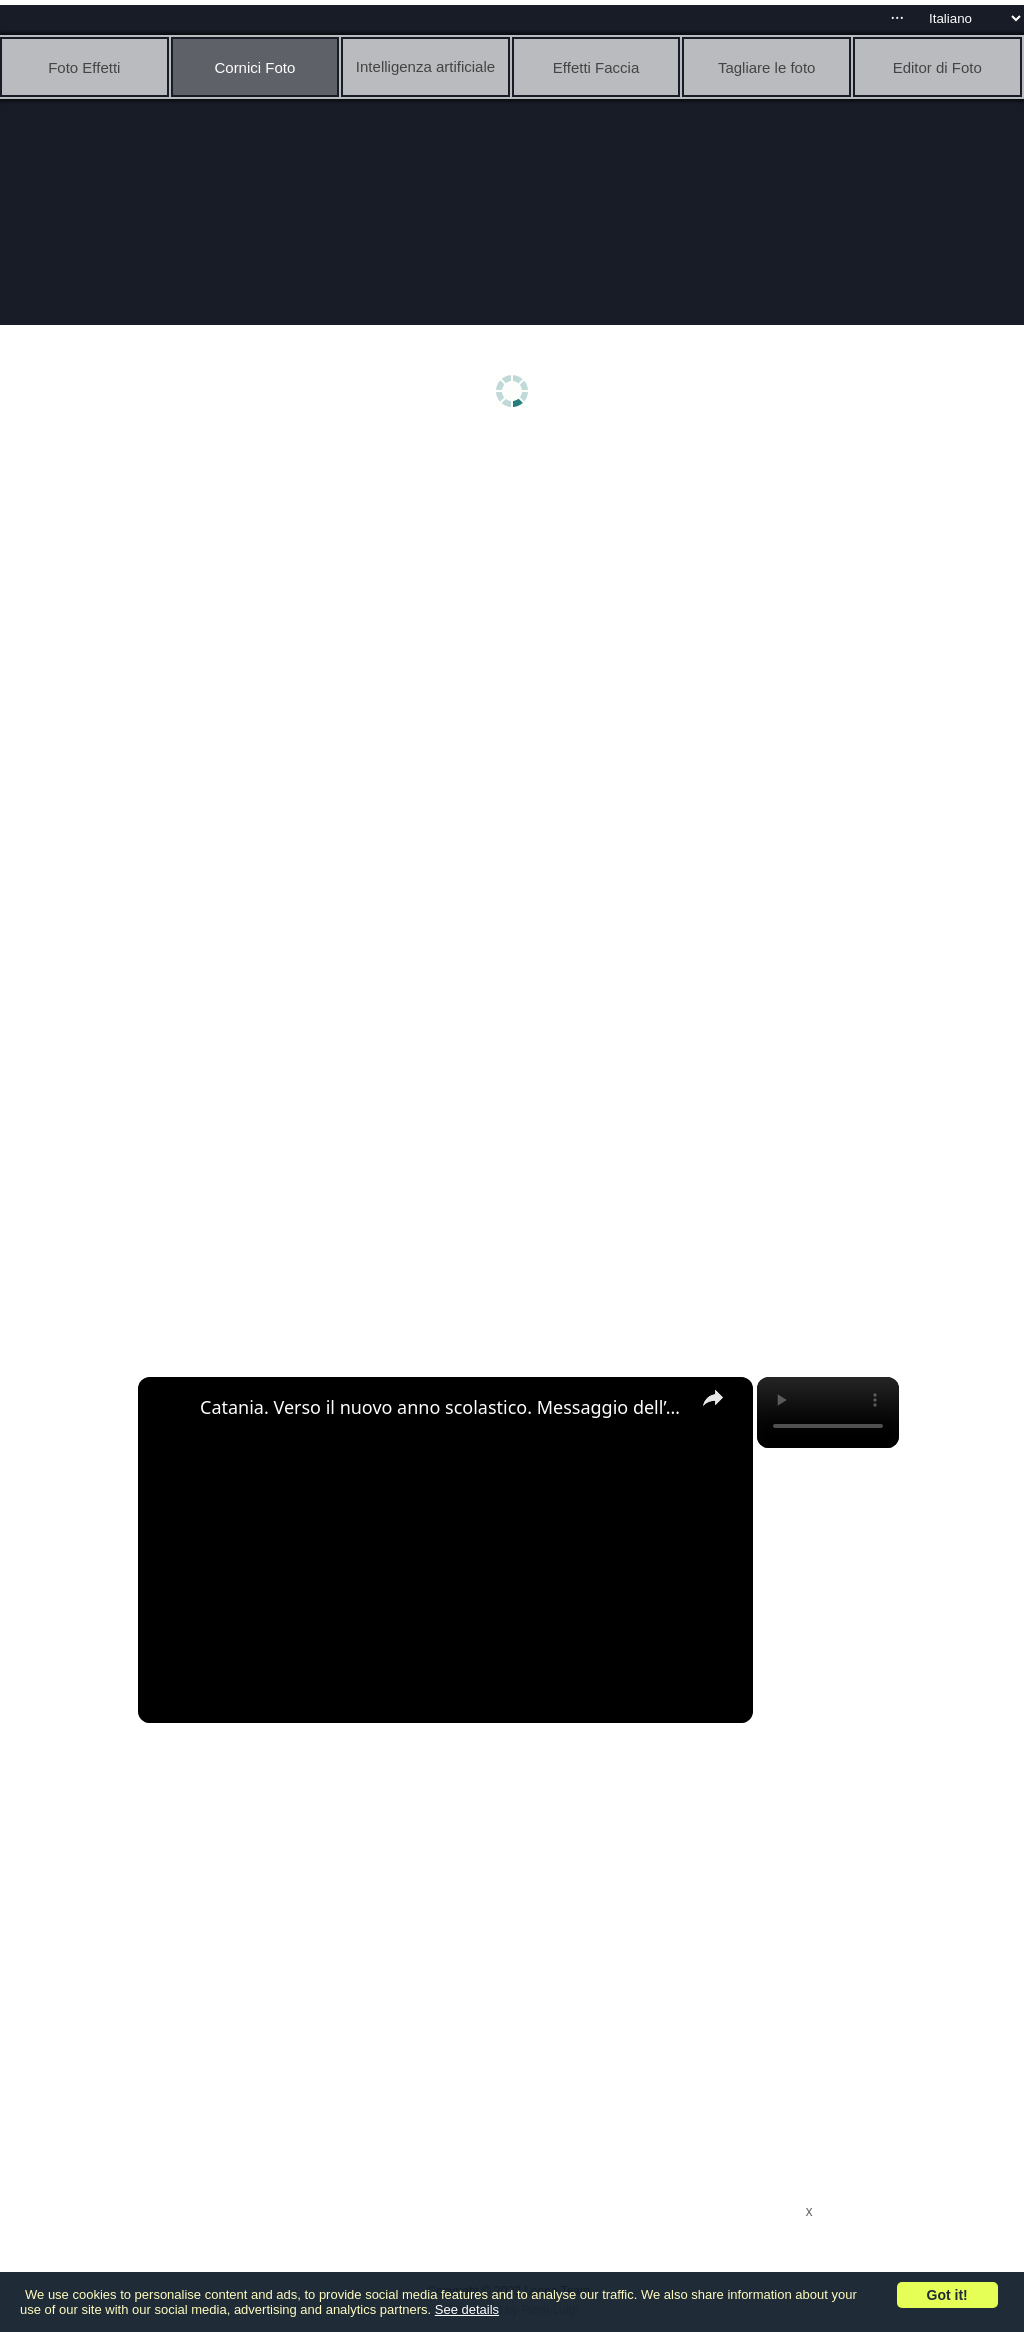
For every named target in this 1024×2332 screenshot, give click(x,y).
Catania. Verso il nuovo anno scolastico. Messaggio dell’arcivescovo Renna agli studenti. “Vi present (442, 1407)
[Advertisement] (517, 597)
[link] (170, 1409)
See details (467, 2309)
